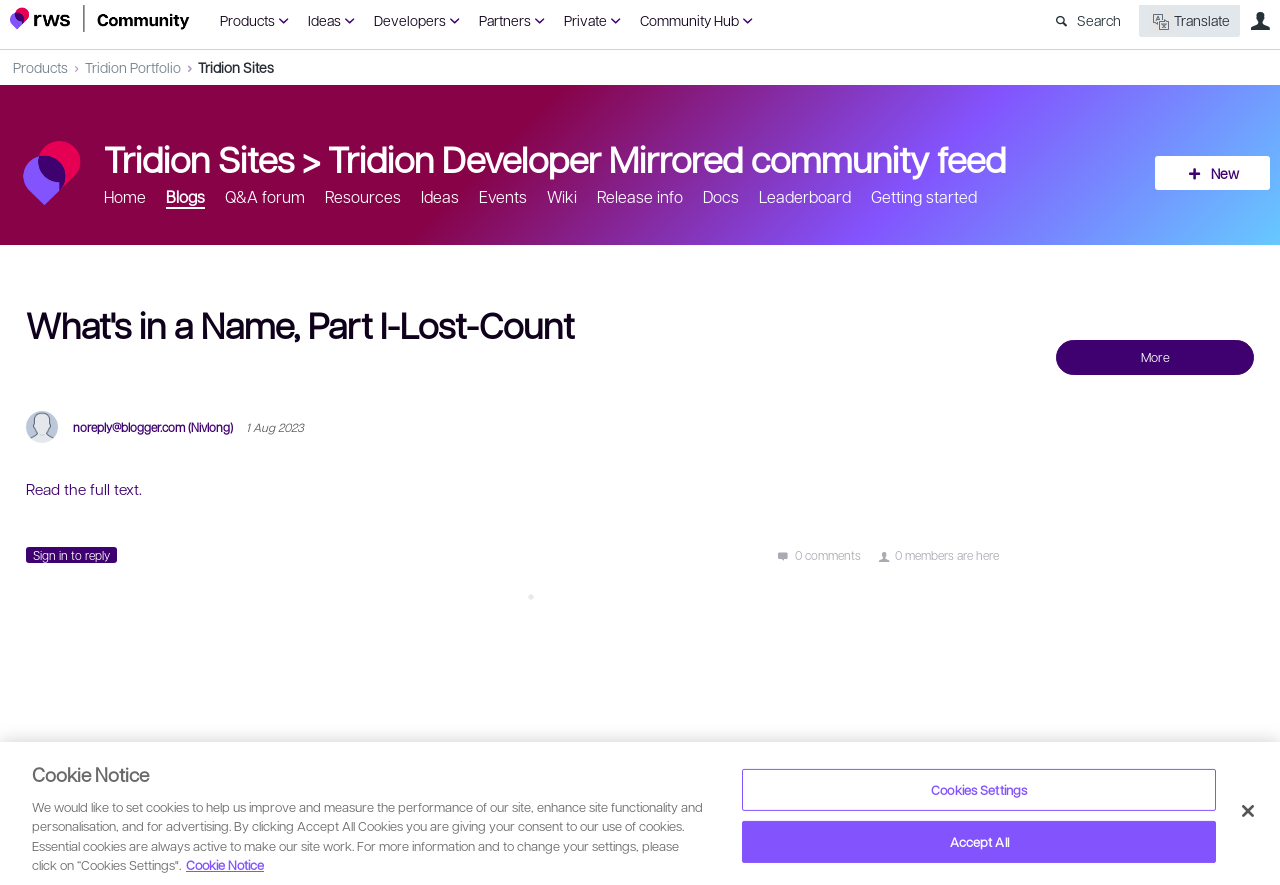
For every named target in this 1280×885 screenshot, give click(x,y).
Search (1099, 20)
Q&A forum (265, 196)
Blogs (185, 196)
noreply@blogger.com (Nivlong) (153, 427)
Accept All (979, 841)
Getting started (924, 196)
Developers (410, 20)
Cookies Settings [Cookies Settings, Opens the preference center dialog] (979, 789)
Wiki (562, 196)
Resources (363, 196)
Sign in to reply (71, 555)
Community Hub (689, 20)
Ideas (324, 20)
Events (503, 196)
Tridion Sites (236, 67)
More (1155, 357)
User (1260, 21)
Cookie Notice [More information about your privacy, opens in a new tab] (225, 864)
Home (125, 196)
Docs (721, 196)
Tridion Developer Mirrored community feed (667, 158)
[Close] (1248, 811)
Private (585, 20)
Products (247, 20)
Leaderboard (805, 196)
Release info (640, 196)
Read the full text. (84, 489)
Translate (1189, 21)
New (1225, 173)
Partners (505, 20)
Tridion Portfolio (133, 67)
